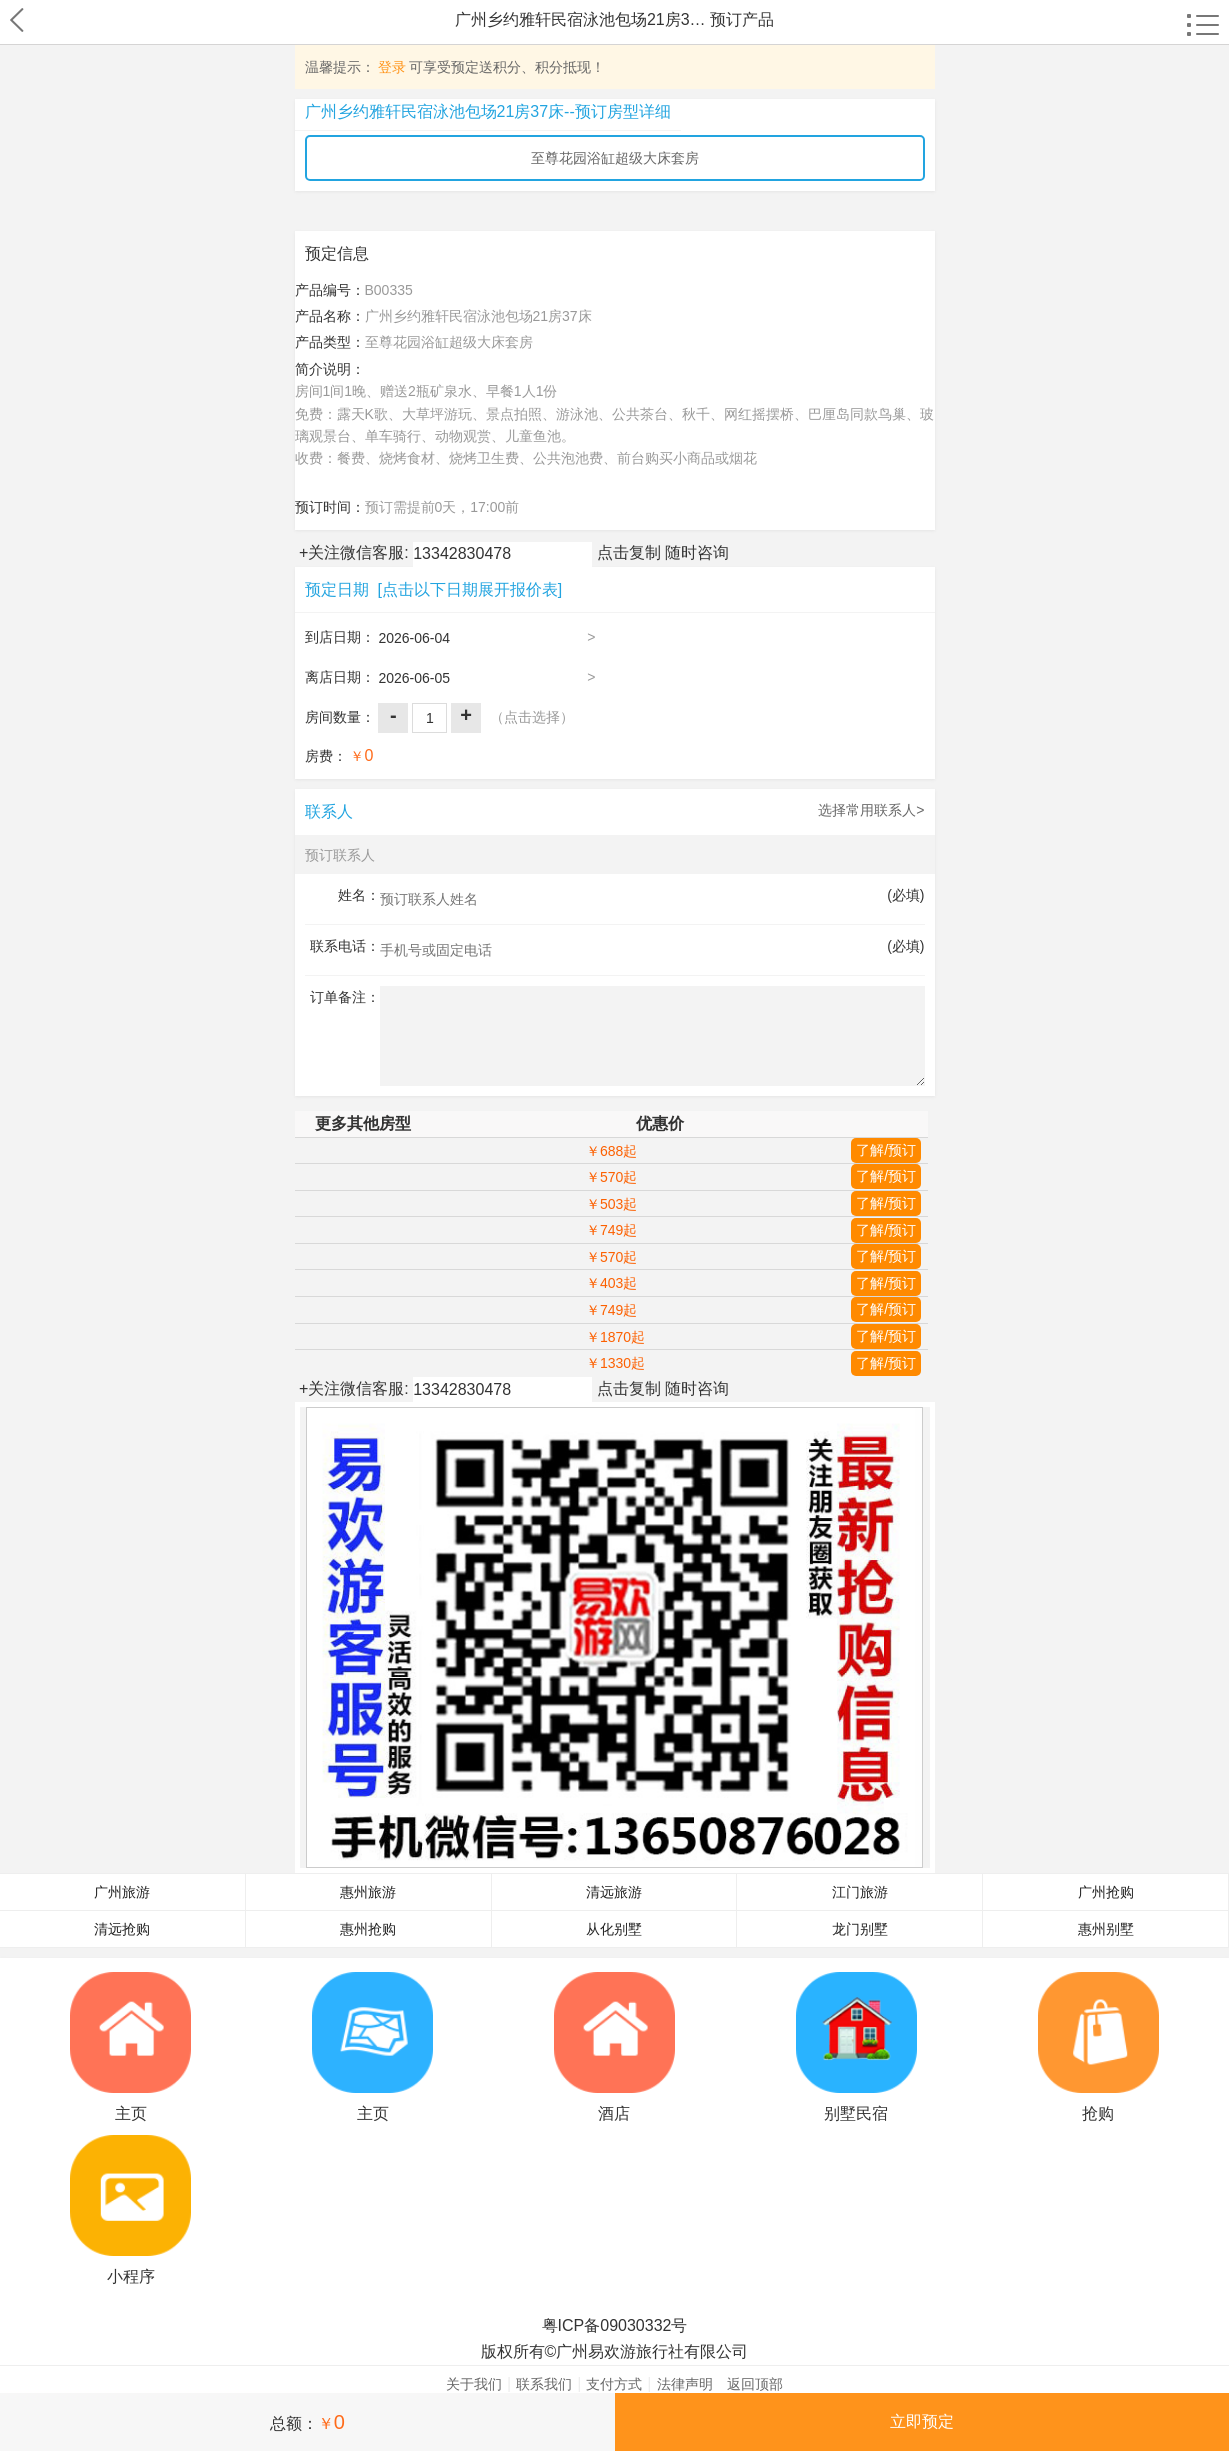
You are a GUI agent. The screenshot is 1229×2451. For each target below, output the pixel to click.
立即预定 (922, 2421)
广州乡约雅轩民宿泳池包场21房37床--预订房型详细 (488, 111)
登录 (392, 67)
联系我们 (544, 2384)
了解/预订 (886, 1150)
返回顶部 (755, 2384)
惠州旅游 (368, 1892)
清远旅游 (614, 1892)
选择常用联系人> (871, 810)
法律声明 (685, 2384)
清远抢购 (122, 1929)
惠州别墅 (1106, 1929)
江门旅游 (860, 1892)
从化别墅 (614, 1929)
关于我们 (474, 2384)
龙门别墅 (860, 1929)
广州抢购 (1106, 1892)
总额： (307, 2422)
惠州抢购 (368, 1929)
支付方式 (614, 2384)
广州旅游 (122, 1892)
